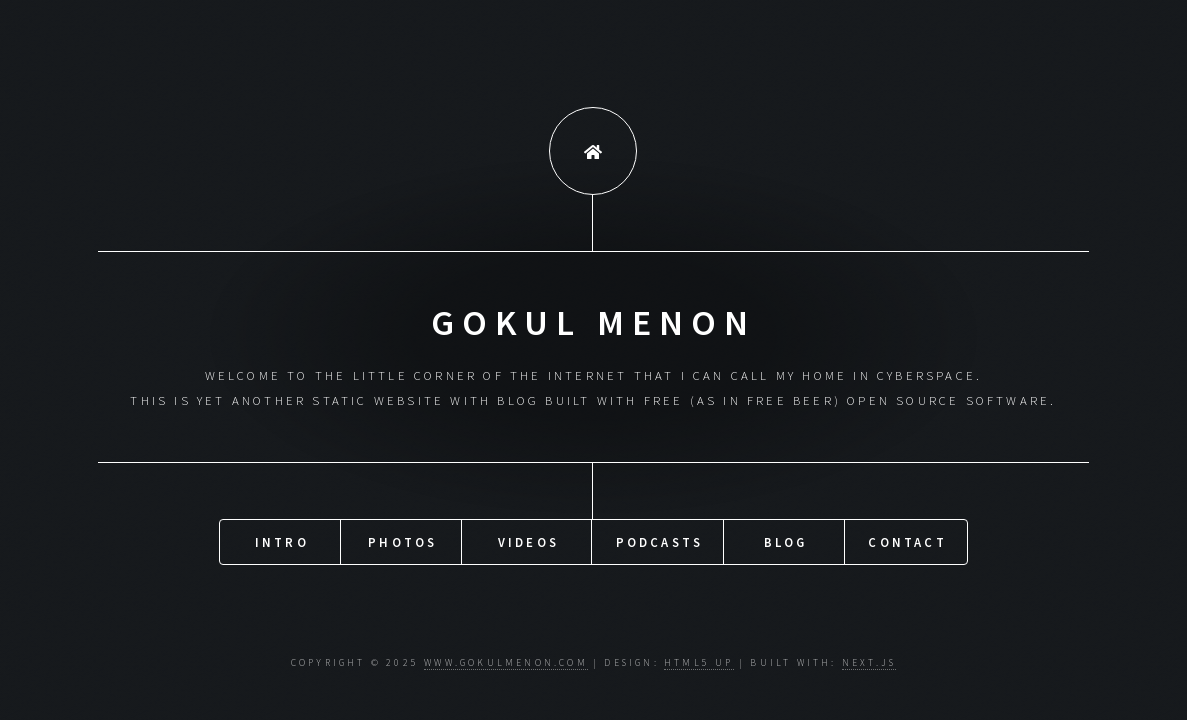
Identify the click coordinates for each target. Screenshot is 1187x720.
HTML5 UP (699, 663)
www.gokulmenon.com (506, 663)
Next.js (869, 663)
